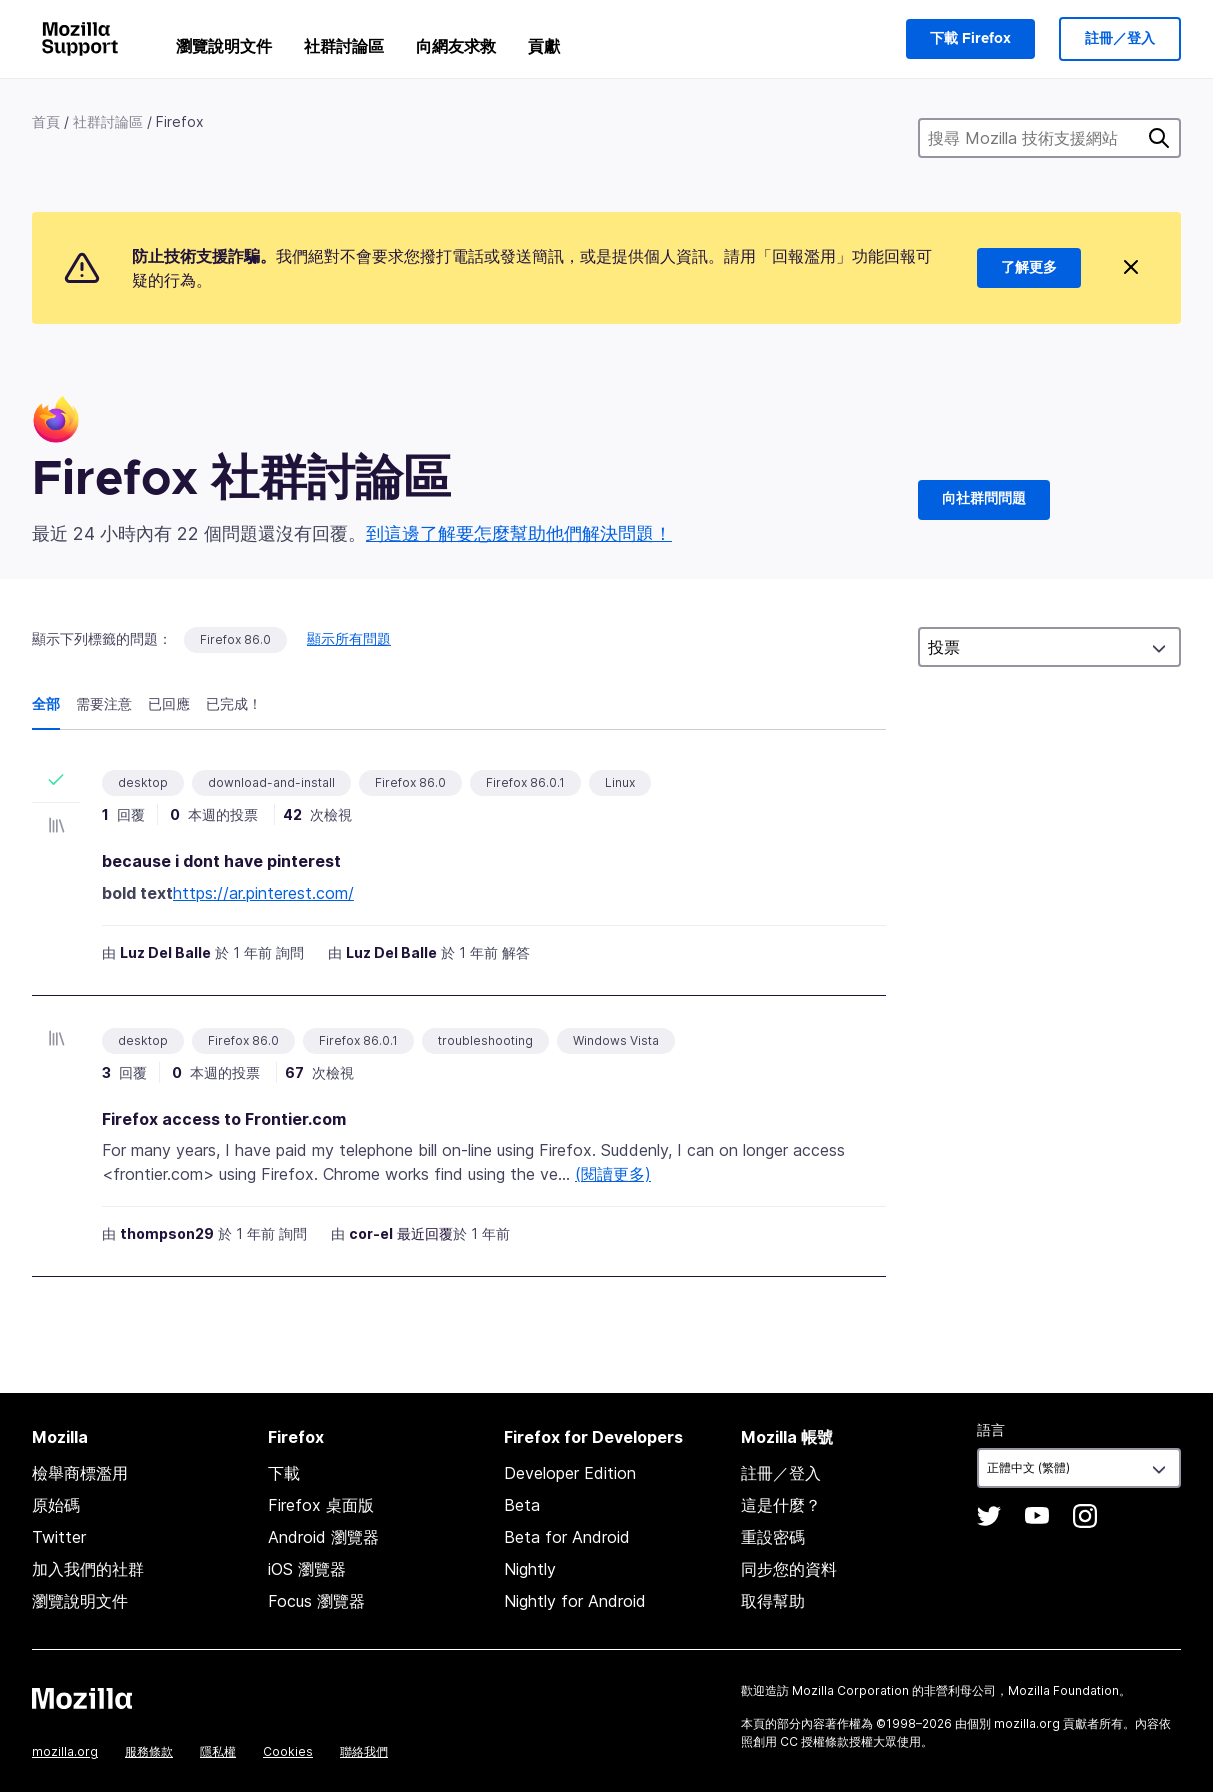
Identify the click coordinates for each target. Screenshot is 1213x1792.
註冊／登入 (1120, 39)
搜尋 (1159, 138)
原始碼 (56, 1505)
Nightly (530, 1569)
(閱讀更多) (613, 1174)
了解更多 (1029, 268)
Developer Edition (570, 1473)
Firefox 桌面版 (321, 1505)
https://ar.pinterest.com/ (263, 893)
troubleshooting (485, 1040)
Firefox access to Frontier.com (224, 1119)
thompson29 (167, 1233)
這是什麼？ (781, 1505)
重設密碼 (773, 1537)
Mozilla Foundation (1063, 1690)
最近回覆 (425, 1233)
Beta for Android (567, 1537)
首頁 (46, 121)
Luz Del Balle (165, 952)
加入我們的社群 (88, 1569)
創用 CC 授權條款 (801, 1741)
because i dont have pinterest (221, 861)
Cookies (288, 1751)
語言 (991, 1429)
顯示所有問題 (349, 638)
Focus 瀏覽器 (316, 1601)
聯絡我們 (364, 1751)
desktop (143, 782)
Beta (522, 1505)
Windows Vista (616, 1040)
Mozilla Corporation (850, 1690)
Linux (620, 782)
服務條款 (149, 1751)
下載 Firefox (970, 39)
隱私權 (218, 1751)
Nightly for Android (575, 1601)
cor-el (371, 1233)
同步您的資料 (789, 1569)
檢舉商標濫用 (80, 1473)
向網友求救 (456, 46)
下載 (284, 1473)
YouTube (1037, 1516)
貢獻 (544, 46)
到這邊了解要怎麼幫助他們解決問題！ (519, 533)
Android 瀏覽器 (323, 1537)
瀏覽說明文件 (224, 46)
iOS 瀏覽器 (307, 1569)
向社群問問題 (984, 499)
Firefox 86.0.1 (525, 782)
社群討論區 (344, 46)
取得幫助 (773, 1601)
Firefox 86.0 (235, 639)
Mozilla (82, 1698)
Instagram (1085, 1516)
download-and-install (271, 782)
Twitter (59, 1537)
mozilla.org (65, 1751)
